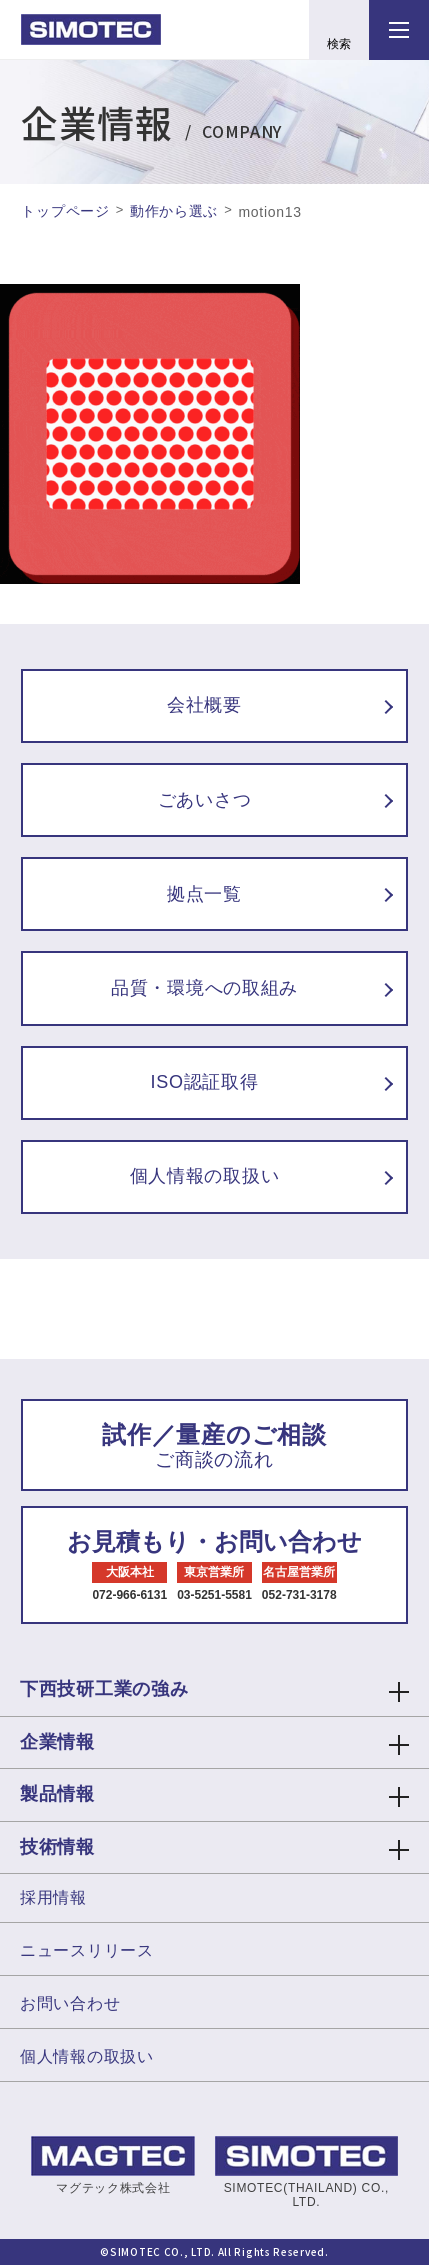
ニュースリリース (87, 1950)
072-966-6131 (129, 1595)
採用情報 (53, 1897)
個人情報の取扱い (87, 2056)
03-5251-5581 (214, 1595)
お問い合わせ (70, 2003)
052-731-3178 (299, 1595)
